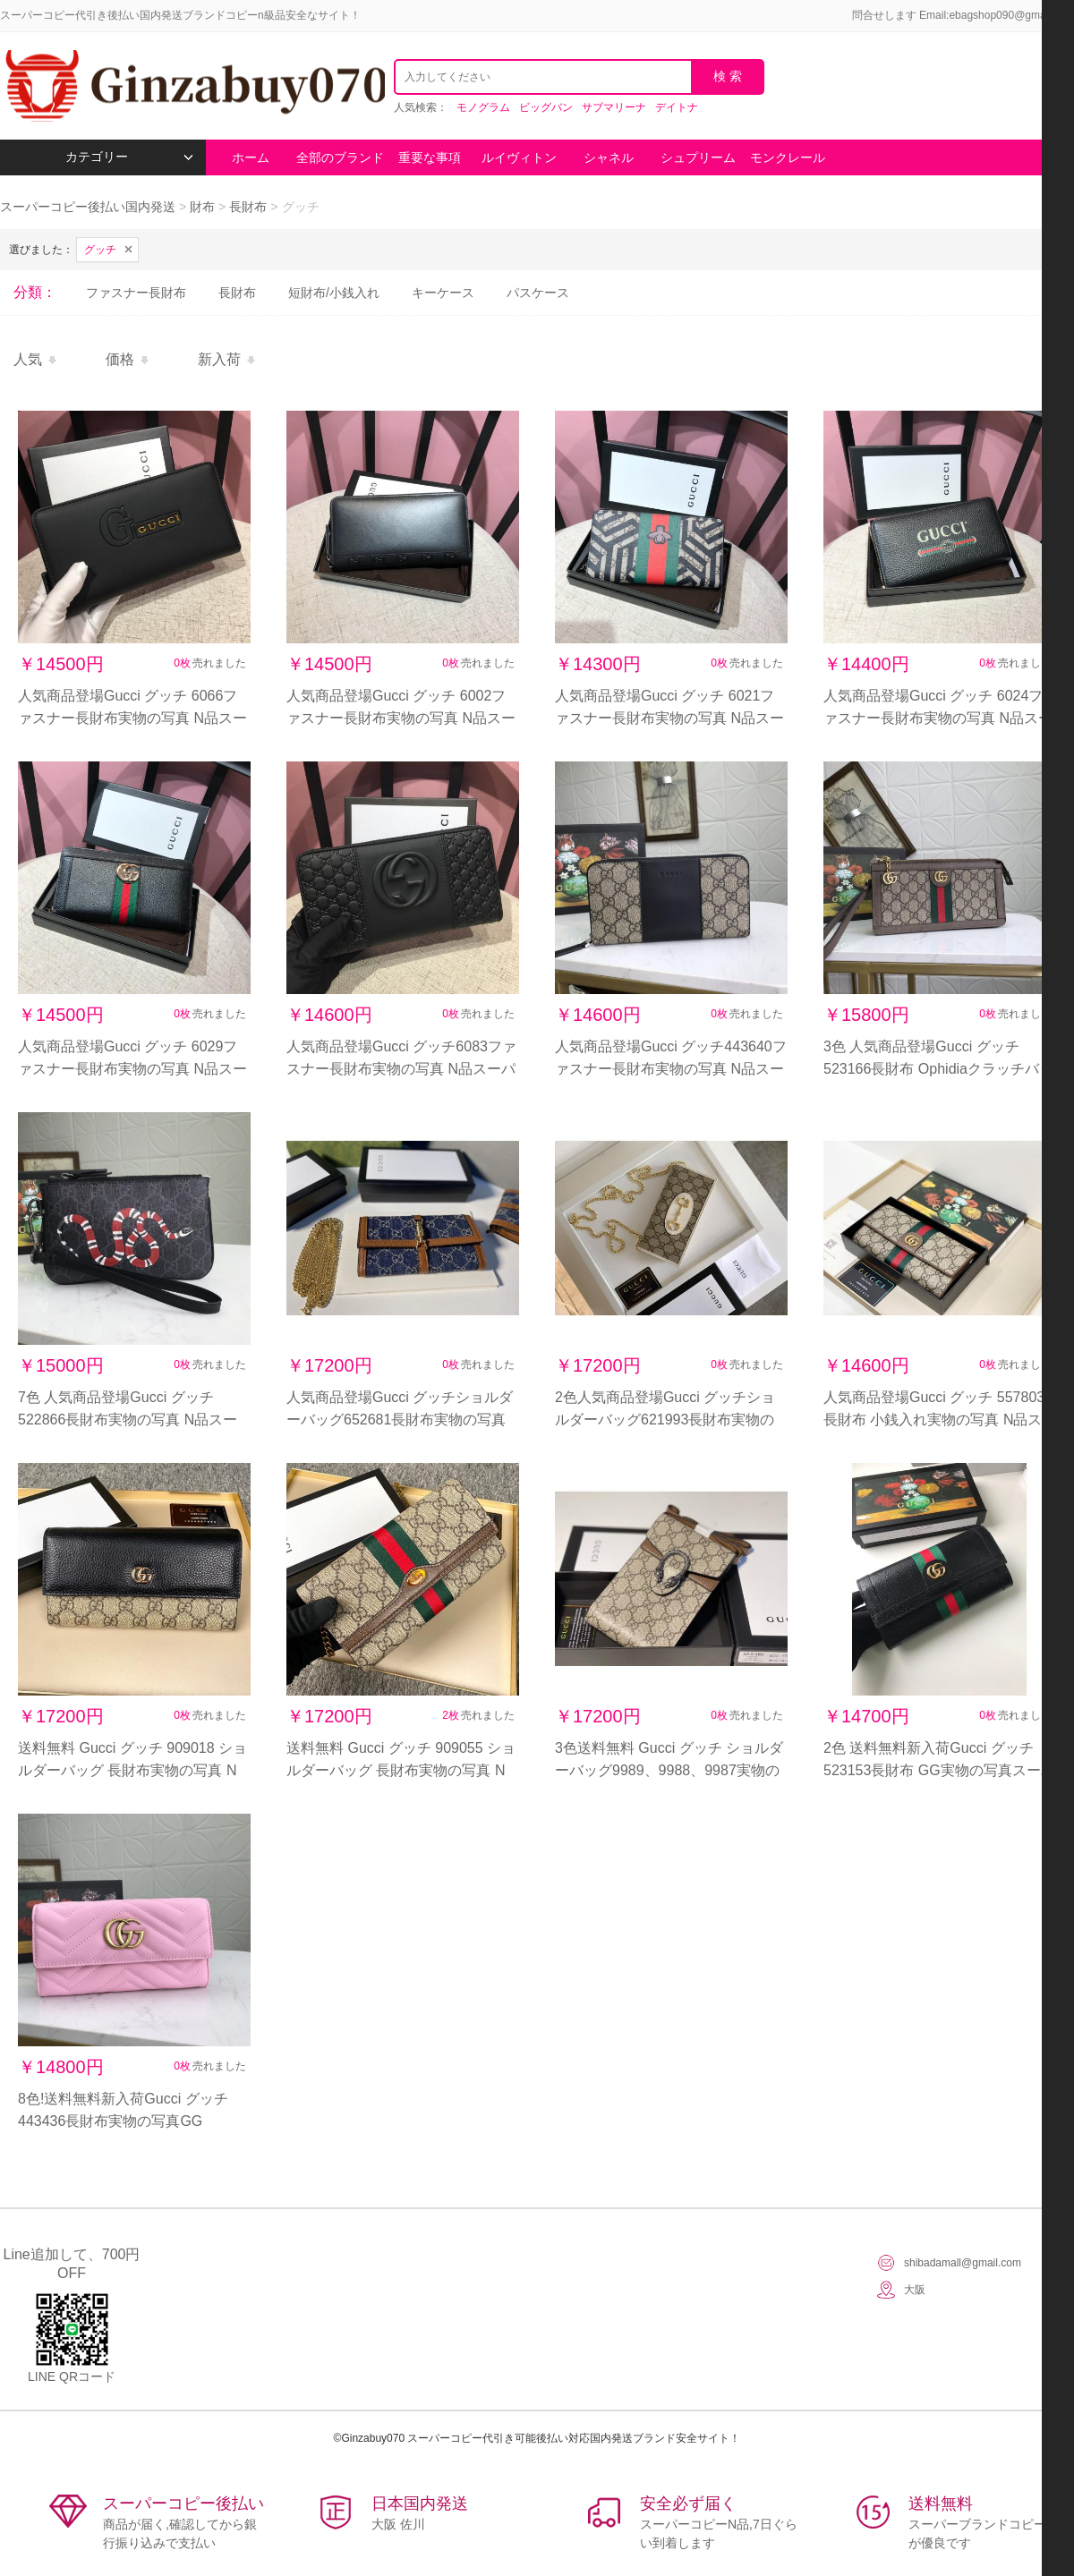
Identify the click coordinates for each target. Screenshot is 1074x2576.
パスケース (538, 292)
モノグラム (483, 107)
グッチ (100, 249)
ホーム (250, 157)
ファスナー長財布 (136, 292)
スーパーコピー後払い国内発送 (89, 207)
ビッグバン (546, 107)
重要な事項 (429, 157)
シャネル (609, 157)
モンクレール (787, 157)
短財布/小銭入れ (333, 292)
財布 (202, 207)
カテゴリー (129, 157)
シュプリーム (698, 157)
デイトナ (676, 107)
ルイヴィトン (519, 157)
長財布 (248, 207)
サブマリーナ (614, 107)
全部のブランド (340, 157)
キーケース (443, 292)
